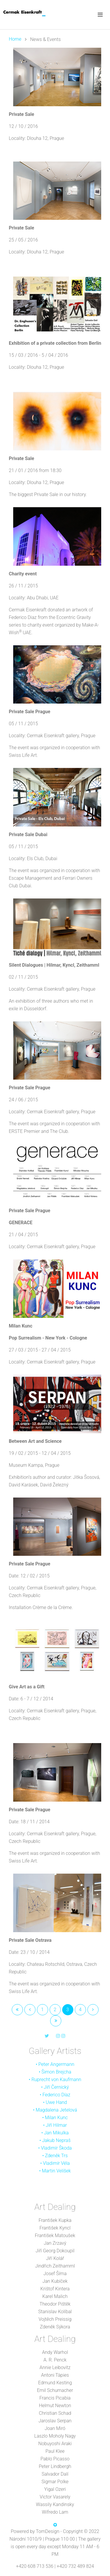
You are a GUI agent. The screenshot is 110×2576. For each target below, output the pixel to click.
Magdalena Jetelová (56, 2110)
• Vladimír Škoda (55, 2148)
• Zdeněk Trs (55, 2155)
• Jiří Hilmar (55, 2125)
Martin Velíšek (56, 2171)
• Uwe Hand (55, 2102)
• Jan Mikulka (55, 2133)
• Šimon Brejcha (55, 2072)
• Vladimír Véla (55, 2163)
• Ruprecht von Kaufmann (55, 2079)
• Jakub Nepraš (54, 2140)
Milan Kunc (56, 2117)
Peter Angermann (56, 2064)
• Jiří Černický (55, 2087)
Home (15, 39)
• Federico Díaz (55, 2094)
